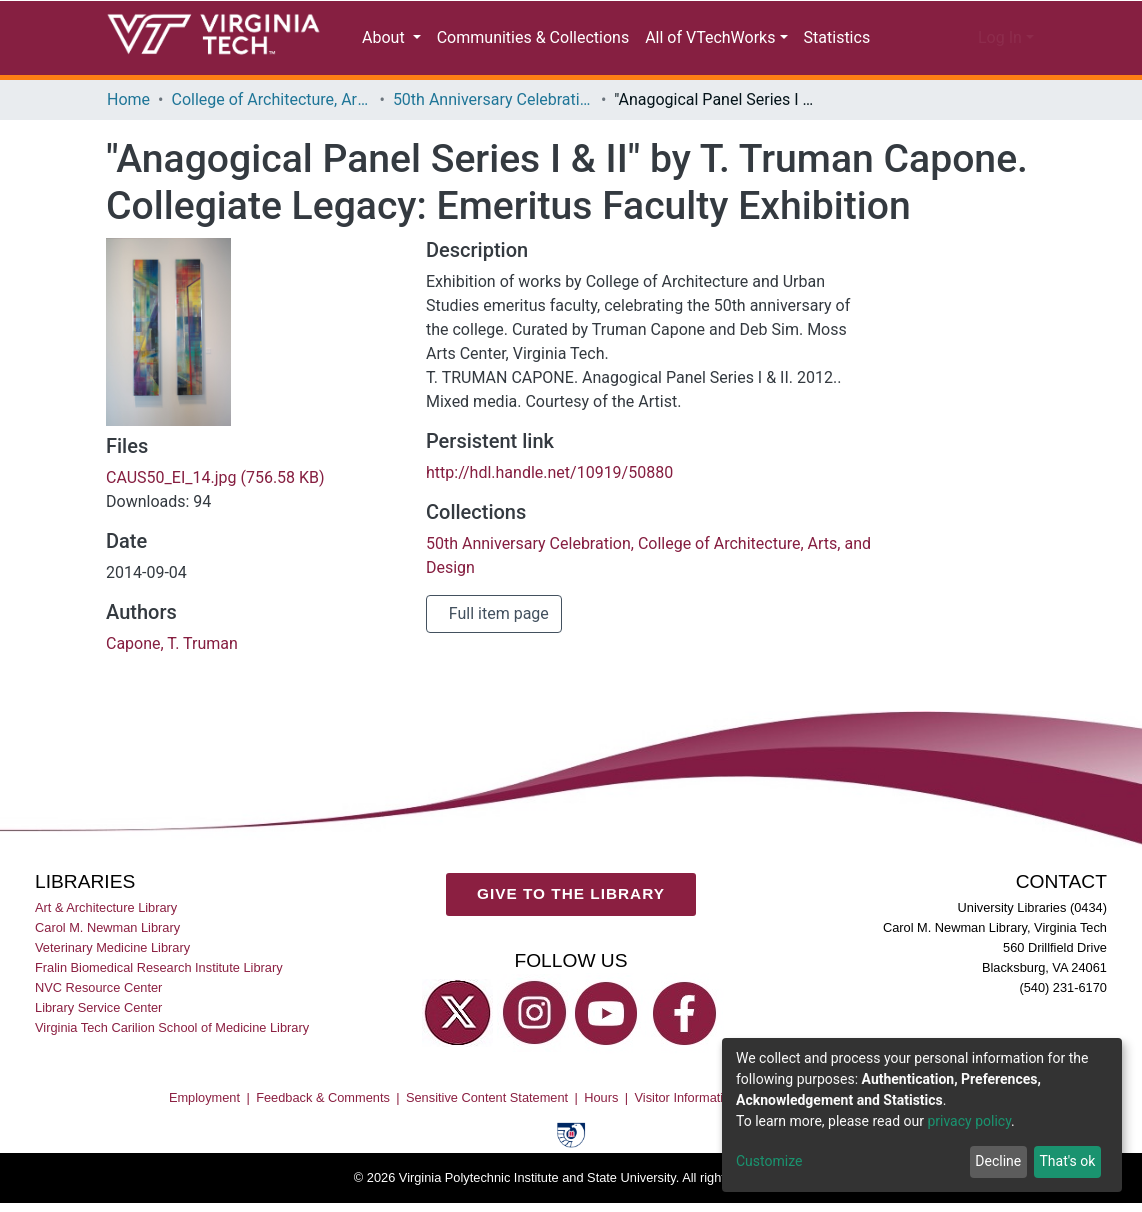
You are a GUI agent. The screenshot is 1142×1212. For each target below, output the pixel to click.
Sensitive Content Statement (487, 1144)
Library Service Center (98, 1054)
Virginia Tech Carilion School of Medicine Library (172, 1074)
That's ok (1065, 1161)
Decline (994, 1161)
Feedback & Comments (323, 1144)
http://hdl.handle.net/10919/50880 (550, 520)
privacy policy (979, 1121)
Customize (768, 1161)
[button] (946, 38)
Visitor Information (686, 1144)
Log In (1000, 38)
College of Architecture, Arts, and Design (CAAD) (274, 100)
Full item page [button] (498, 661)
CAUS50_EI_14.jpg (221, 525)
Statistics (832, 38)
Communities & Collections (532, 38)
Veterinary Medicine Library (112, 994)
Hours (601, 1144)
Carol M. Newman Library (107, 974)
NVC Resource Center (98, 1034)
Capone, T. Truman (168, 691)
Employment (204, 1144)
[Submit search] (903, 38)
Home (128, 100)
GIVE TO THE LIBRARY (571, 940)
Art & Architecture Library (106, 954)
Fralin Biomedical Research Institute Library (159, 1014)
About (388, 38)
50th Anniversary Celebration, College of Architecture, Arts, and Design (498, 100)
